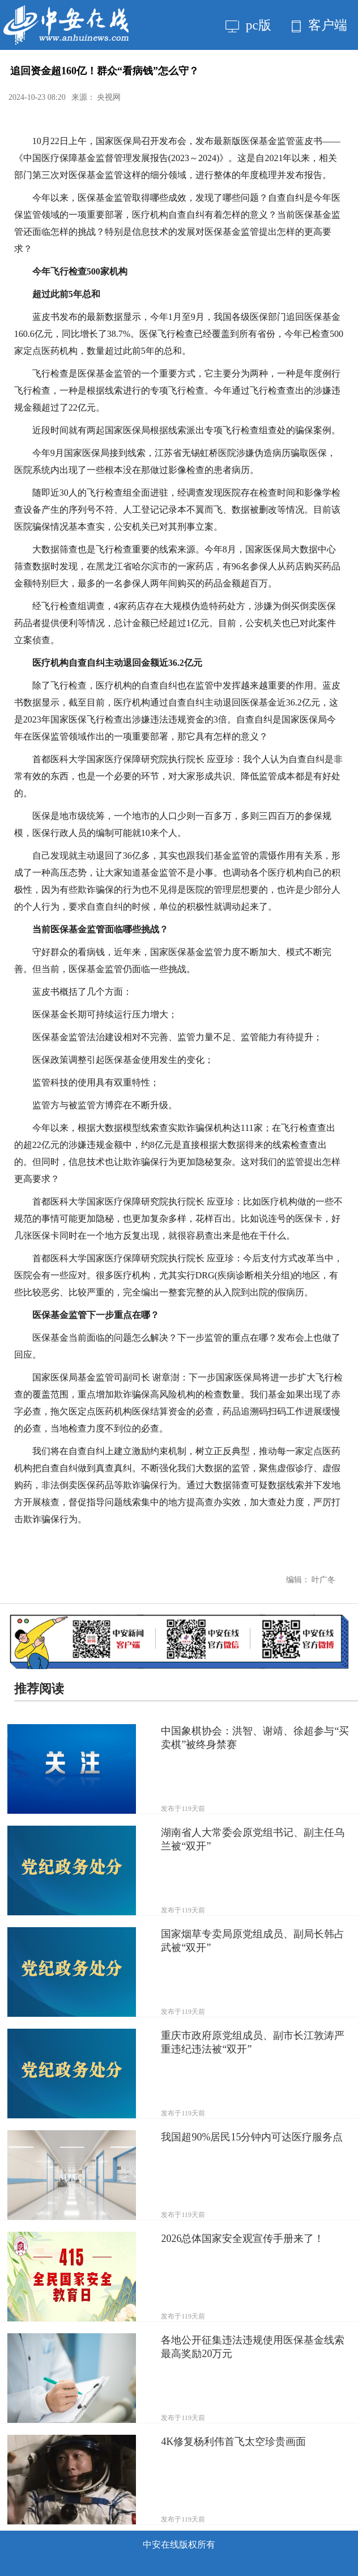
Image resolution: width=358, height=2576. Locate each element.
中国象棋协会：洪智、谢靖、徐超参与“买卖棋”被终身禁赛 (255, 1737)
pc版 (248, 25)
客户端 (319, 25)
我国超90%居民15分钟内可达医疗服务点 (252, 2137)
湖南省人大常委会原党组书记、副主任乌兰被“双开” (252, 1839)
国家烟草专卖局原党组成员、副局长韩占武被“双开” (252, 1940)
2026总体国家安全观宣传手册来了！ (242, 2238)
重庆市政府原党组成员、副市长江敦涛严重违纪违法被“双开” (252, 2042)
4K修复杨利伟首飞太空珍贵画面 (233, 2441)
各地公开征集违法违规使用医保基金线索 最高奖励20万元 (252, 2346)
